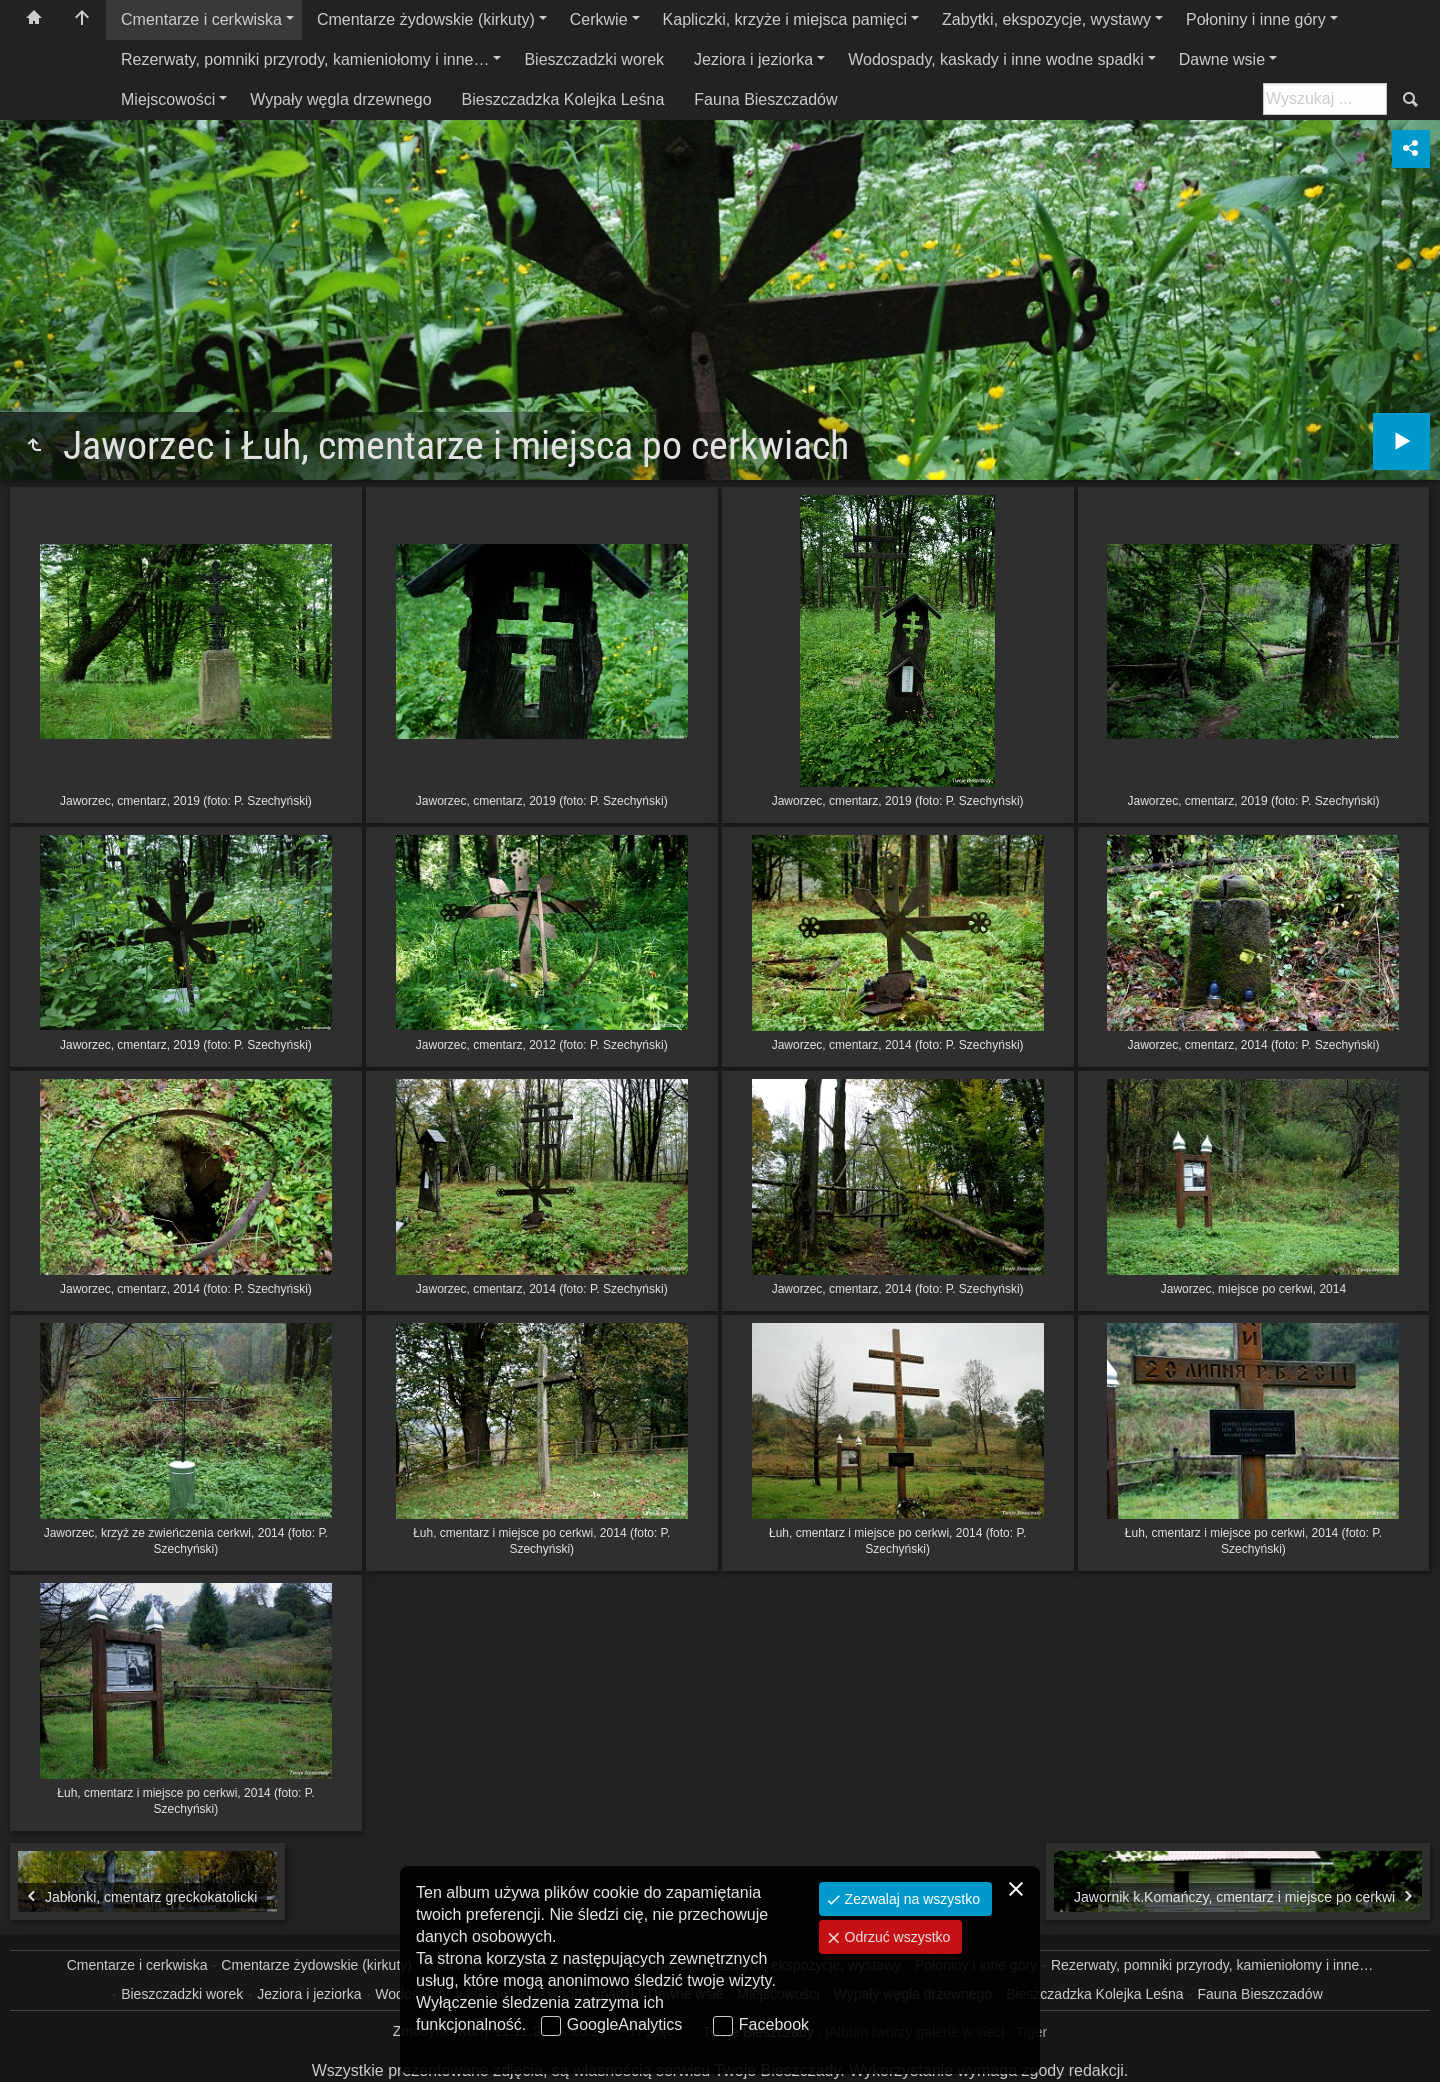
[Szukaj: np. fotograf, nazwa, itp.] (1325, 99)
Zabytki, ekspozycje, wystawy (1046, 19)
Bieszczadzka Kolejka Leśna (563, 99)
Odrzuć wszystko (896, 1937)
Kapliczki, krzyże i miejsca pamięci (785, 19)
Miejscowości (168, 99)
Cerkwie (599, 19)
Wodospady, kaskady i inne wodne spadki (996, 59)
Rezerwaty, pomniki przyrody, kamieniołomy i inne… (305, 59)
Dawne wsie (1222, 59)
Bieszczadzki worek (594, 59)
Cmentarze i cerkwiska (201, 19)
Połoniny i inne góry (1256, 19)
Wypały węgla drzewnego (340, 99)
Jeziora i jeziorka (753, 59)
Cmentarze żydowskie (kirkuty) (426, 19)
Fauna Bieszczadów (765, 99)
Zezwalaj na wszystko (910, 1899)
